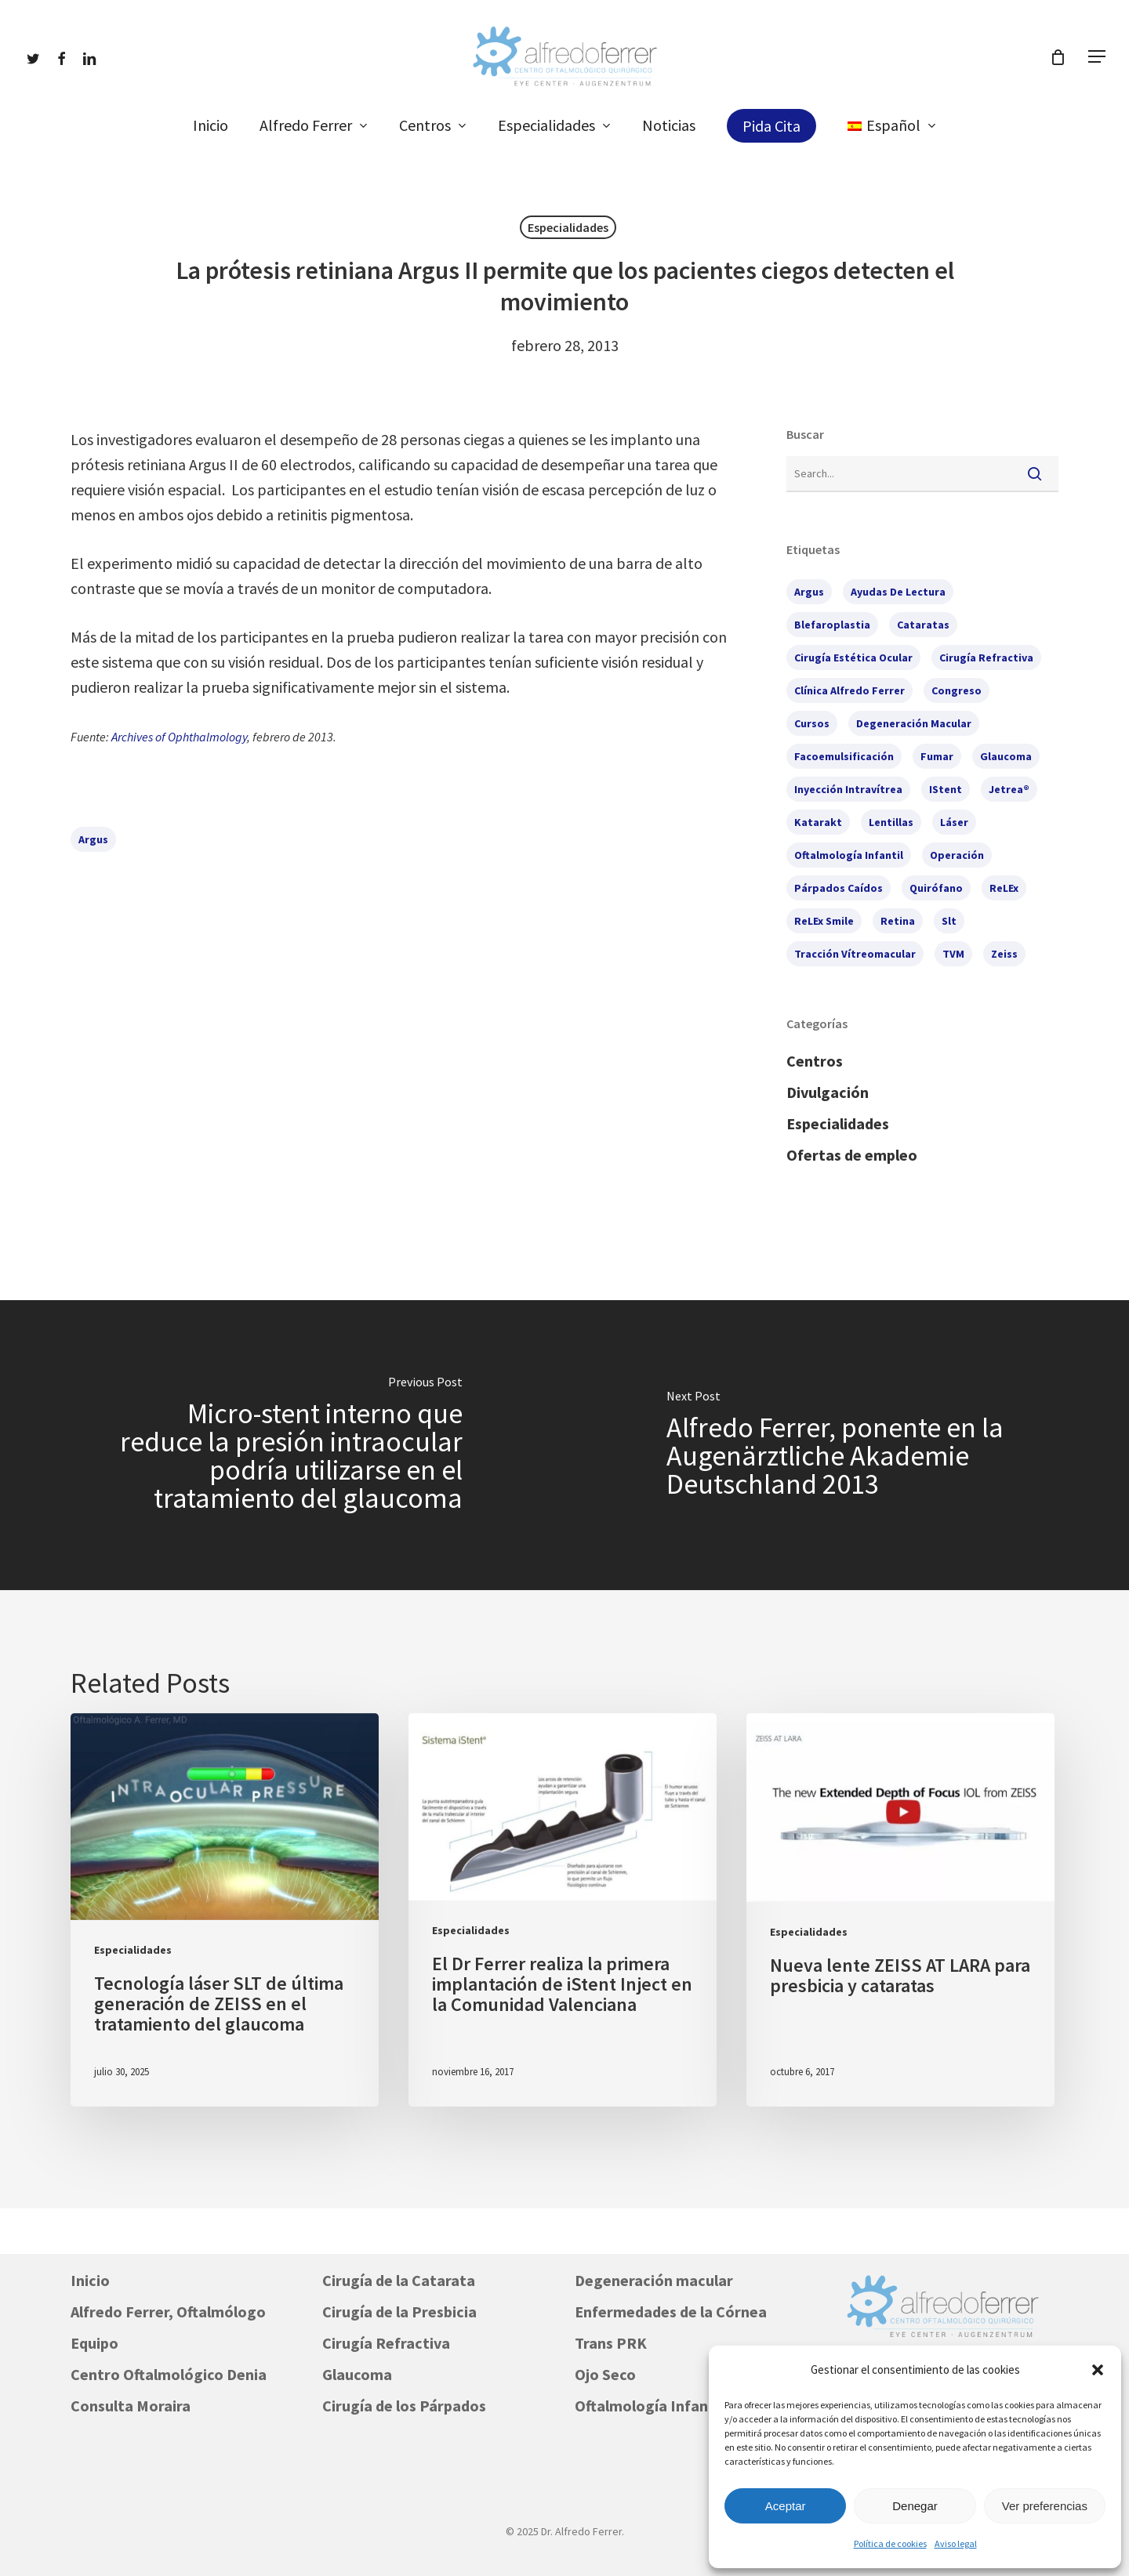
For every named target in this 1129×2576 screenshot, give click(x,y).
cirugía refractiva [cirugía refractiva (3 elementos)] (986, 657)
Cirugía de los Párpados (404, 2405)
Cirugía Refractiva (386, 2343)
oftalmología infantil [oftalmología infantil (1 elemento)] (848, 855)
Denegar (915, 2506)
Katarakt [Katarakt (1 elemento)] (818, 822)
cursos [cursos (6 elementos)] (812, 723)
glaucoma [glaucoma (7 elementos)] (1006, 756)
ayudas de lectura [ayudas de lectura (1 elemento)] (898, 592)
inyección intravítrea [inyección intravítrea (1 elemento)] (848, 789)
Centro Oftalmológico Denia (169, 2374)
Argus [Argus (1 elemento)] (809, 592)
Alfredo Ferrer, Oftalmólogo (168, 2311)
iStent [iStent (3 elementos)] (945, 789)
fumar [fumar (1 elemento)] (936, 756)
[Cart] (1057, 57)
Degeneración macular (654, 2280)
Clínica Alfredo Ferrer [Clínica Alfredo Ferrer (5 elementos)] (849, 690)
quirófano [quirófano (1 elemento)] (936, 888)
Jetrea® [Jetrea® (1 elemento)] (1009, 789)
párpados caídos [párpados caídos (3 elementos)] (838, 888)
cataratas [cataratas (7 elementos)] (923, 625)
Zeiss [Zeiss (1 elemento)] (1004, 954)
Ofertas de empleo (851, 1155)
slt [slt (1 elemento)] (949, 921)
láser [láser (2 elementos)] (954, 822)
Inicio (90, 2280)
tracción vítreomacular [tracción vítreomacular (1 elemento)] (855, 954)
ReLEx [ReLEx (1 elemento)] (1003, 888)
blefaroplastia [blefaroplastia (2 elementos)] (832, 625)
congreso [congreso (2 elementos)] (956, 690)
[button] (1097, 2370)
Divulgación (827, 1092)
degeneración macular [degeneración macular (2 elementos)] (913, 723)
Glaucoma (357, 2374)
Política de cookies (890, 2543)
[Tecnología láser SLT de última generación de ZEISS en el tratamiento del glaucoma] (225, 1910)
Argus (93, 839)
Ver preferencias (1044, 2506)
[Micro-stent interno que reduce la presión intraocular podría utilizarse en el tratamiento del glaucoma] (282, 1445)
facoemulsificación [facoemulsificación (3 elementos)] (844, 756)
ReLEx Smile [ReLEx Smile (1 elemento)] (824, 921)
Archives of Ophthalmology (179, 737)
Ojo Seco (605, 2374)
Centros (814, 1061)
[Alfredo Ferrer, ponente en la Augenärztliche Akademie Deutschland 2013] (846, 1445)
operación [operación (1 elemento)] (957, 855)
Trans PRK (611, 2343)
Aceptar (785, 2506)
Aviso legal (956, 2543)
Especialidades (568, 227)
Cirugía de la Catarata (398, 2280)
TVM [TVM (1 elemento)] (953, 954)
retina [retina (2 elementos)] (897, 921)
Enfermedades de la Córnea (671, 2311)
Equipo (94, 2343)
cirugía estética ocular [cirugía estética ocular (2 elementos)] (853, 657)
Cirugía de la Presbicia (399, 2311)
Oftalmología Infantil (649, 2405)
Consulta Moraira (131, 2405)
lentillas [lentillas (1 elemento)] (891, 822)
